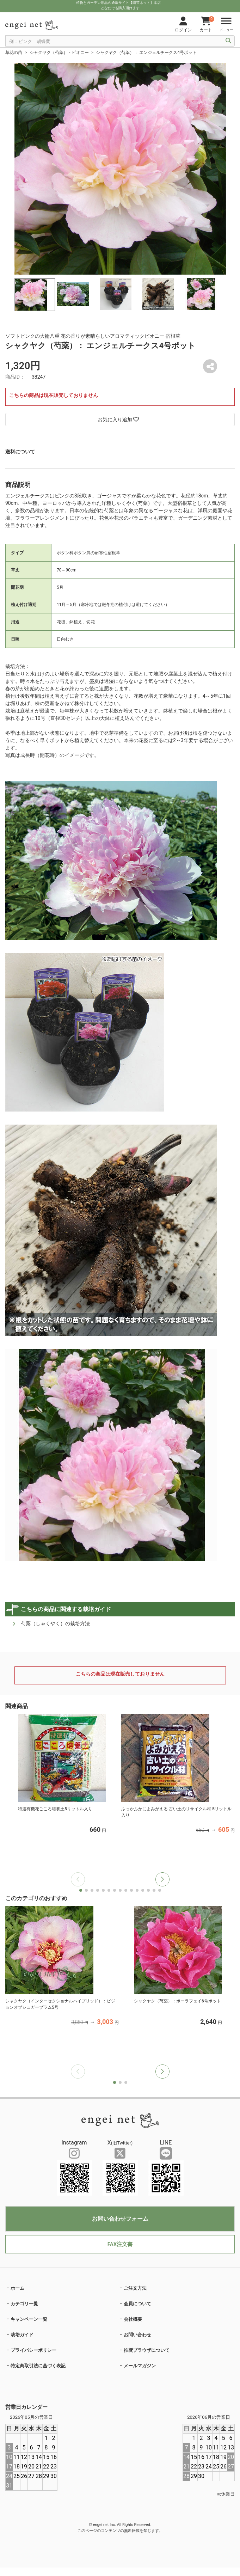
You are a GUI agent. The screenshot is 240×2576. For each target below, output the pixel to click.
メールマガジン (140, 2365)
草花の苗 (13, 52)
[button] (162, 1879)
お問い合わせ (137, 2334)
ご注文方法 (135, 2288)
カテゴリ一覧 (24, 2303)
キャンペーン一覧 (29, 2319)
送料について (20, 451)
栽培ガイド (22, 2334)
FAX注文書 (120, 2244)
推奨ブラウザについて (147, 2350)
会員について (137, 2303)
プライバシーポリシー (33, 2350)
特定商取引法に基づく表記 (38, 2365)
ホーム (17, 2288)
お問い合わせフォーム (120, 2218)
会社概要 (133, 2319)
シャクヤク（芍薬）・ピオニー (59, 52)
